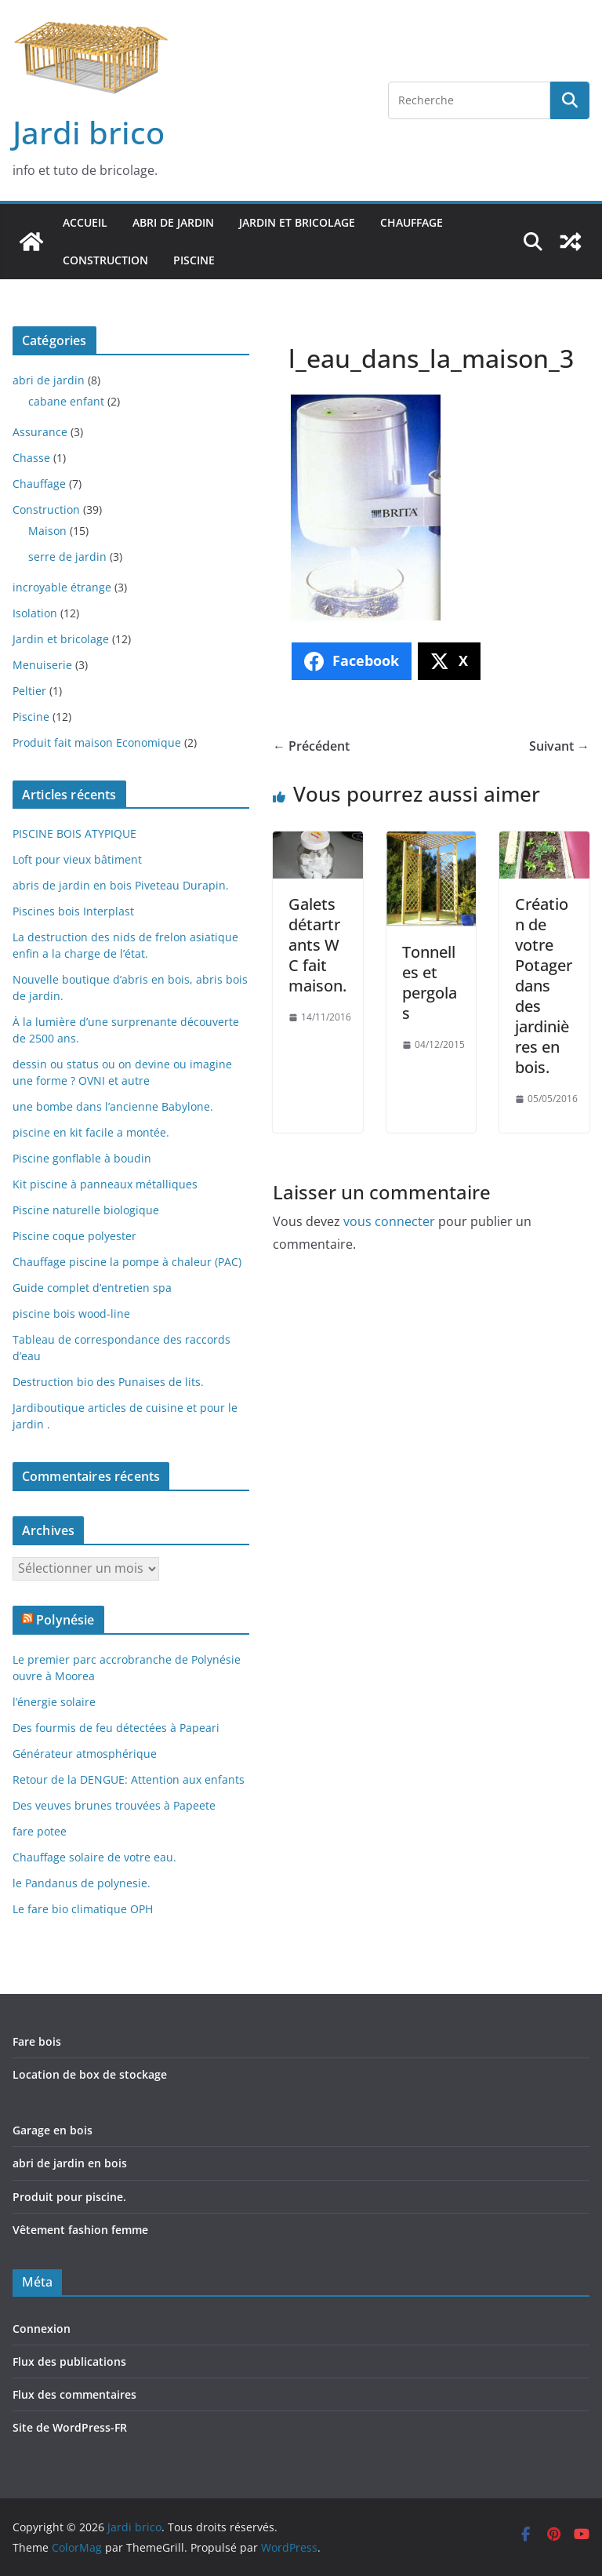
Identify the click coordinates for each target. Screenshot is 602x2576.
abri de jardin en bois (70, 2163)
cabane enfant (66, 401)
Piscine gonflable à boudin (82, 1158)
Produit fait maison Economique (97, 742)
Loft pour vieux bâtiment (77, 859)
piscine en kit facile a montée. (91, 1132)
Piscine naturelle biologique (86, 1209)
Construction (105, 260)
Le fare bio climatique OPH (83, 1908)
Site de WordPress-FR (70, 2427)
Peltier (29, 690)
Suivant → (559, 746)
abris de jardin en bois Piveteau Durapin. (121, 885)
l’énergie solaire (54, 1701)
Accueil (85, 222)
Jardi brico (89, 132)
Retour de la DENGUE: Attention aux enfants (129, 1779)
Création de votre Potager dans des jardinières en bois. (543, 985)
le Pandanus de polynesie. (81, 1883)
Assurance (40, 431)
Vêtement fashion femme (80, 2229)
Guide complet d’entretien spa (92, 1287)
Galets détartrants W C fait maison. (317, 944)
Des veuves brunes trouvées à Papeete (114, 1805)
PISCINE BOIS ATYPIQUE (74, 833)
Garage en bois (52, 2130)
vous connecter (389, 1221)
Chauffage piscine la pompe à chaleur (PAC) (127, 1261)
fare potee (40, 1831)
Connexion (42, 2328)
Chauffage (411, 222)
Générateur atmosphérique (85, 1753)
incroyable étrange (62, 587)
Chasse (31, 457)
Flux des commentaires (74, 2394)
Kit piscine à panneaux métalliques (105, 1184)
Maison (47, 530)
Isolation (35, 613)
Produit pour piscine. (69, 2196)
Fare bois (37, 2041)
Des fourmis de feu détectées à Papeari (116, 1727)
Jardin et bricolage (297, 222)
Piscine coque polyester (74, 1235)
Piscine (194, 260)
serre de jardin (67, 556)
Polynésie (65, 1619)
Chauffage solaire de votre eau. (94, 1857)
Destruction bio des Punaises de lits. (108, 1381)
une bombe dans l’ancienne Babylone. (113, 1106)
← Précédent (311, 746)
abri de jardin (173, 222)
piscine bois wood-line (71, 1313)
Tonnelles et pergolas (429, 982)
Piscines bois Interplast (73, 911)
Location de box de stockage (90, 2074)
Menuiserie (42, 664)
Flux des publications (69, 2361)
